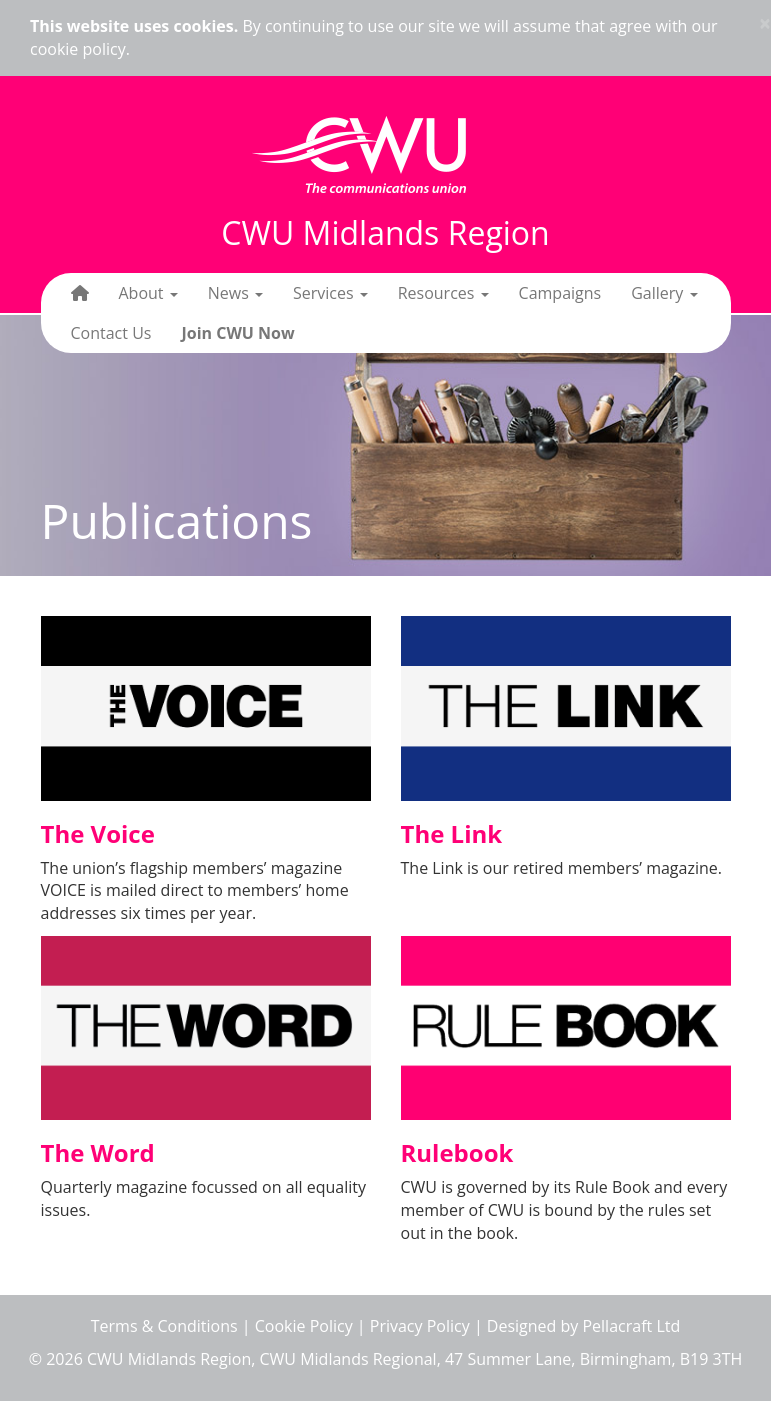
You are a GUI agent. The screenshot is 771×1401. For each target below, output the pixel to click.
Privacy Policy (420, 1326)
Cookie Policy (304, 1326)
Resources (443, 293)
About (148, 293)
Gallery (664, 293)
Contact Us (111, 333)
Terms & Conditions (164, 1326)
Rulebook (457, 1152)
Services (330, 293)
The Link (452, 833)
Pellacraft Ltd (631, 1326)
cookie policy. (80, 49)
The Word (98, 1152)
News (235, 293)
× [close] (765, 23)
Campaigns (560, 293)
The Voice (98, 833)
